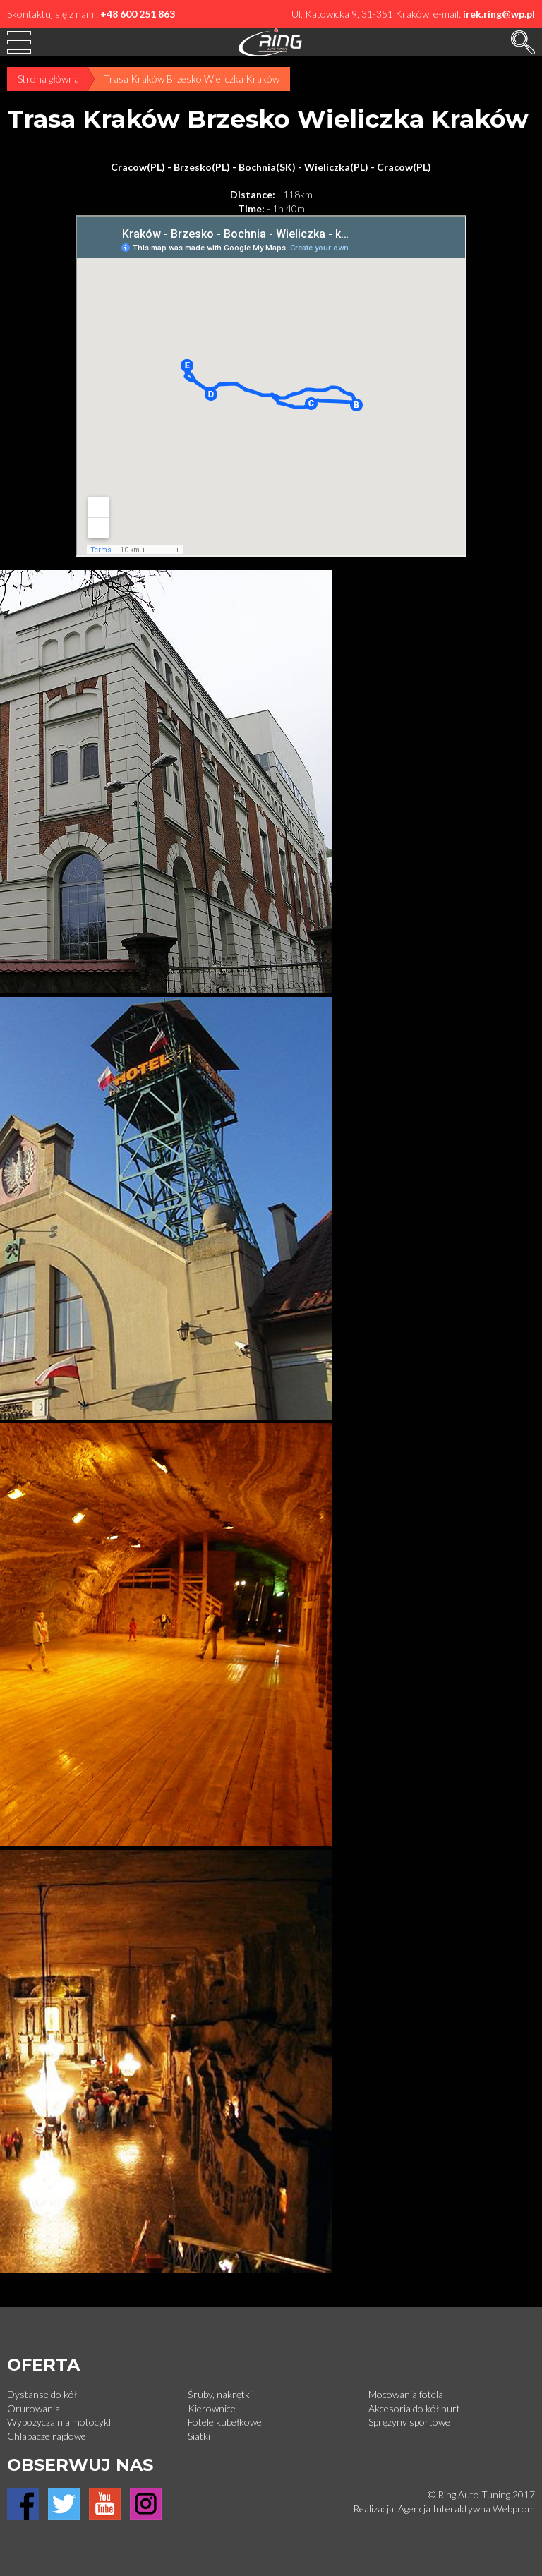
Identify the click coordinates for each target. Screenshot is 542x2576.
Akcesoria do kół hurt (414, 2408)
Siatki (199, 2436)
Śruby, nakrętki (220, 2394)
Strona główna (48, 79)
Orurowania (33, 2408)
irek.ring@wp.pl (499, 14)
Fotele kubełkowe (225, 2422)
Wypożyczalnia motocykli (60, 2422)
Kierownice (212, 2408)
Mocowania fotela (405, 2394)
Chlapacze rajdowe (46, 2436)
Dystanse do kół (42, 2394)
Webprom (514, 2509)
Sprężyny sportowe (409, 2422)
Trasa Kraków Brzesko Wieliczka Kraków (191, 79)
